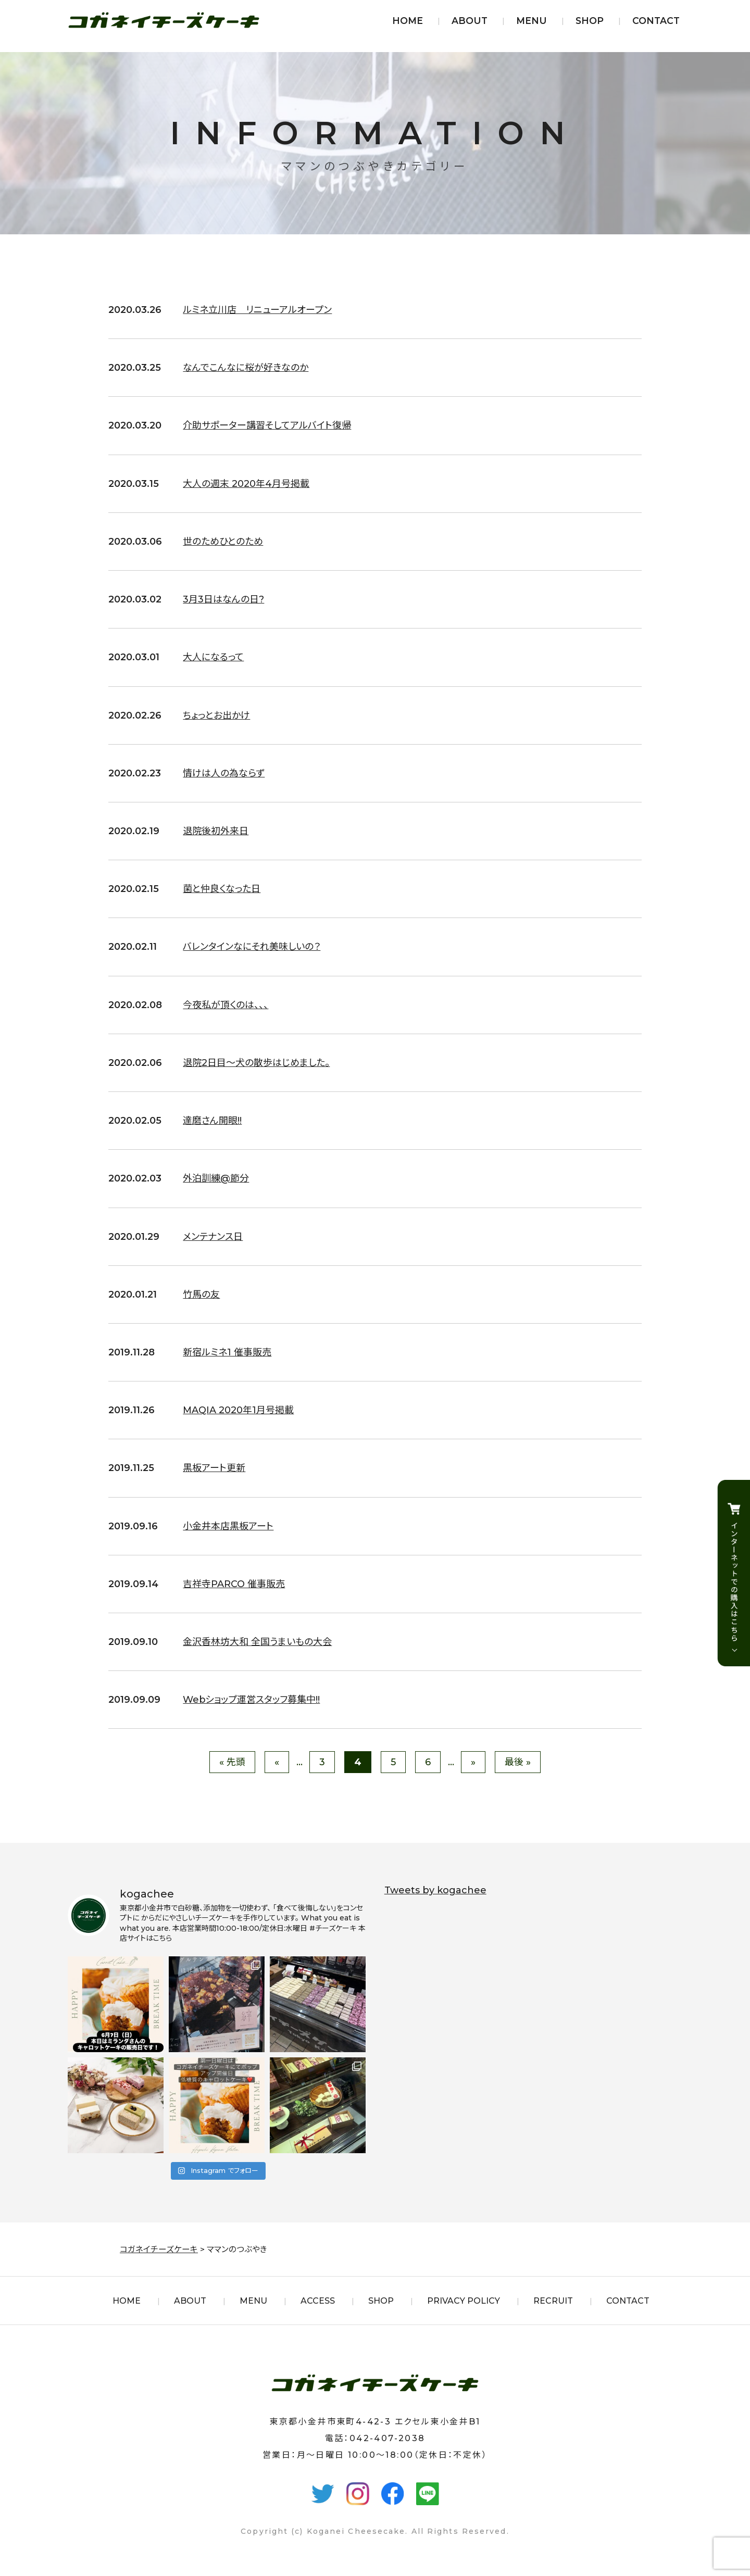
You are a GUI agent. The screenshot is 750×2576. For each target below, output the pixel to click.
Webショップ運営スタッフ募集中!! (251, 1699)
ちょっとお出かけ (216, 715)
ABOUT (470, 20)
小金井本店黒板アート (228, 1526)
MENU (531, 20)
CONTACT (656, 20)
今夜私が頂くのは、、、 (225, 1005)
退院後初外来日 (215, 831)
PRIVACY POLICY (463, 2301)
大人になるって (213, 657)
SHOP (590, 20)
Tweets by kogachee (435, 1890)
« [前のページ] (276, 1762)
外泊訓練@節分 (216, 1178)
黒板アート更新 (214, 1468)
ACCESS (318, 2301)
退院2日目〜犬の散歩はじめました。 (256, 1063)
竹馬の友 (201, 1294)
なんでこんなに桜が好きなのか (245, 367)
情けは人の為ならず (224, 773)
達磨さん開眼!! (212, 1120)
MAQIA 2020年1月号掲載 (238, 1410)
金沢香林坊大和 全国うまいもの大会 (257, 1642)
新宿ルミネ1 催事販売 (227, 1352)
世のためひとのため (223, 541)
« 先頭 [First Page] (232, 1762)
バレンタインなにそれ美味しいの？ (251, 946)
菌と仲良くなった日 (221, 889)
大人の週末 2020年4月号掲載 (246, 483)
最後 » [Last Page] (518, 1762)
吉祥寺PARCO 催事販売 (234, 1584)
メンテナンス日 (213, 1236)
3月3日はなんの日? (223, 599)
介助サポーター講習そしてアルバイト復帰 (267, 425)
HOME (407, 20)
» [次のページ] (473, 1762)
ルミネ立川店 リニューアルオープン (257, 310)
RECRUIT (553, 2301)
